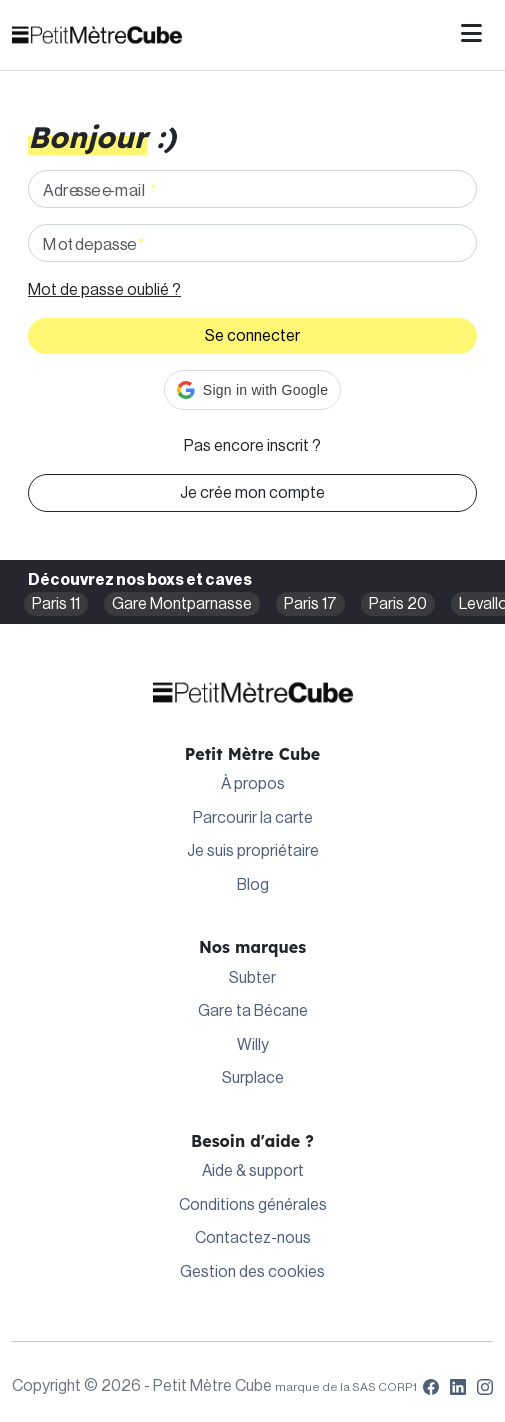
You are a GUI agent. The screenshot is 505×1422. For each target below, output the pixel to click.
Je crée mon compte (252, 493)
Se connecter (252, 336)
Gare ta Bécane (253, 1011)
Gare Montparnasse (182, 604)
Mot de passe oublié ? (104, 290)
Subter (252, 978)
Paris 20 (398, 604)
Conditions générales (253, 1205)
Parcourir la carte (253, 818)
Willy (253, 1045)
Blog (253, 885)
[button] (252, 390)
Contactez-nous (253, 1238)
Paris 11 (56, 604)
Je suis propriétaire (253, 851)
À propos (253, 784)
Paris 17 (310, 604)
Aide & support (253, 1171)
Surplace (253, 1078)
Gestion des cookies (252, 1272)
